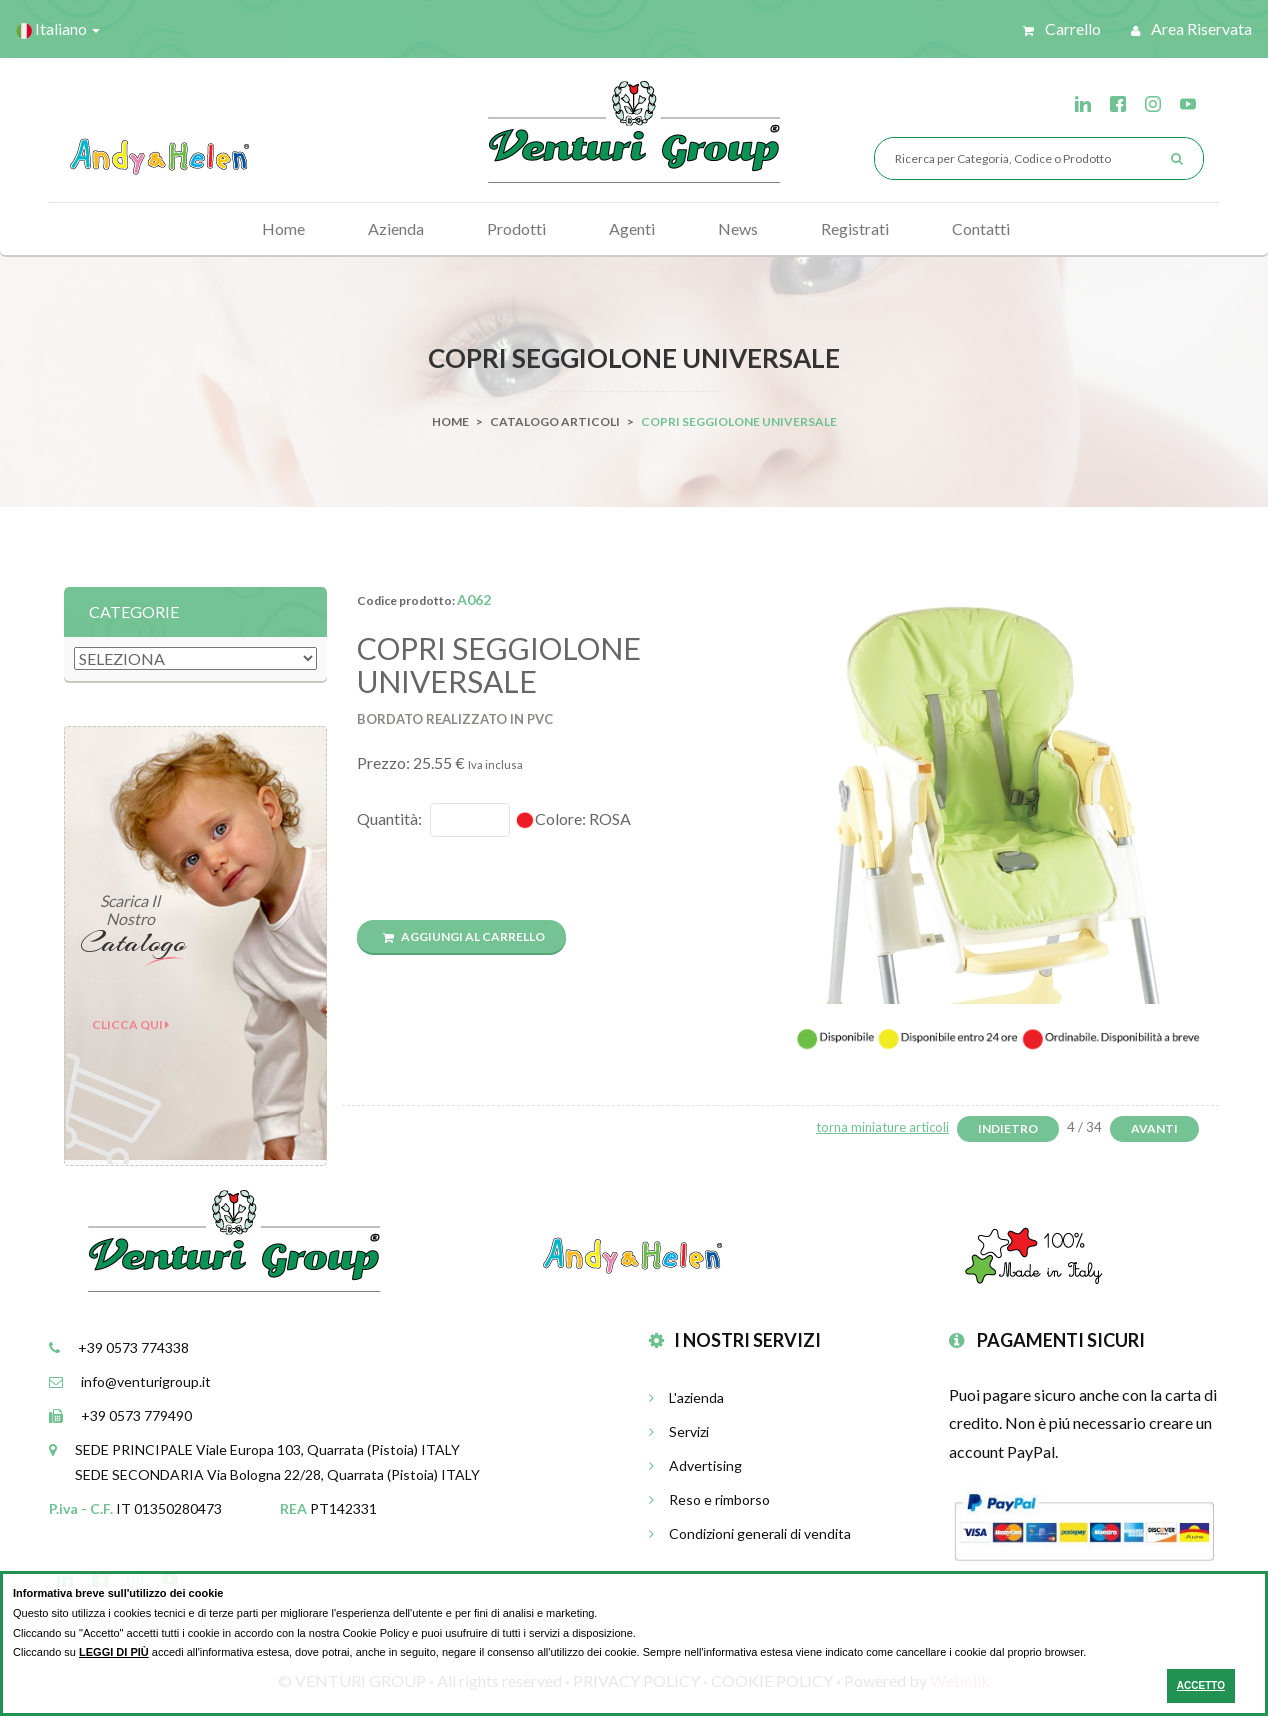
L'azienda (686, 1397)
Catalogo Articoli (555, 421)
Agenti (632, 228)
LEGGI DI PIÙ (114, 1652)
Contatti (981, 228)
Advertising (695, 1465)
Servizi (679, 1431)
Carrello (1062, 28)
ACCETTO (1201, 1685)
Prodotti (516, 228)
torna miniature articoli (882, 1127)
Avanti (1154, 1128)
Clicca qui (130, 1024)
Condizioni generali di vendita (750, 1533)
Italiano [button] (58, 29)
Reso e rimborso (709, 1499)
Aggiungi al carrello (464, 936)
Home (283, 228)
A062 (474, 599)
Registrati (855, 228)
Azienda (396, 228)
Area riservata (1191, 28)
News (738, 228)
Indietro (1008, 1128)
